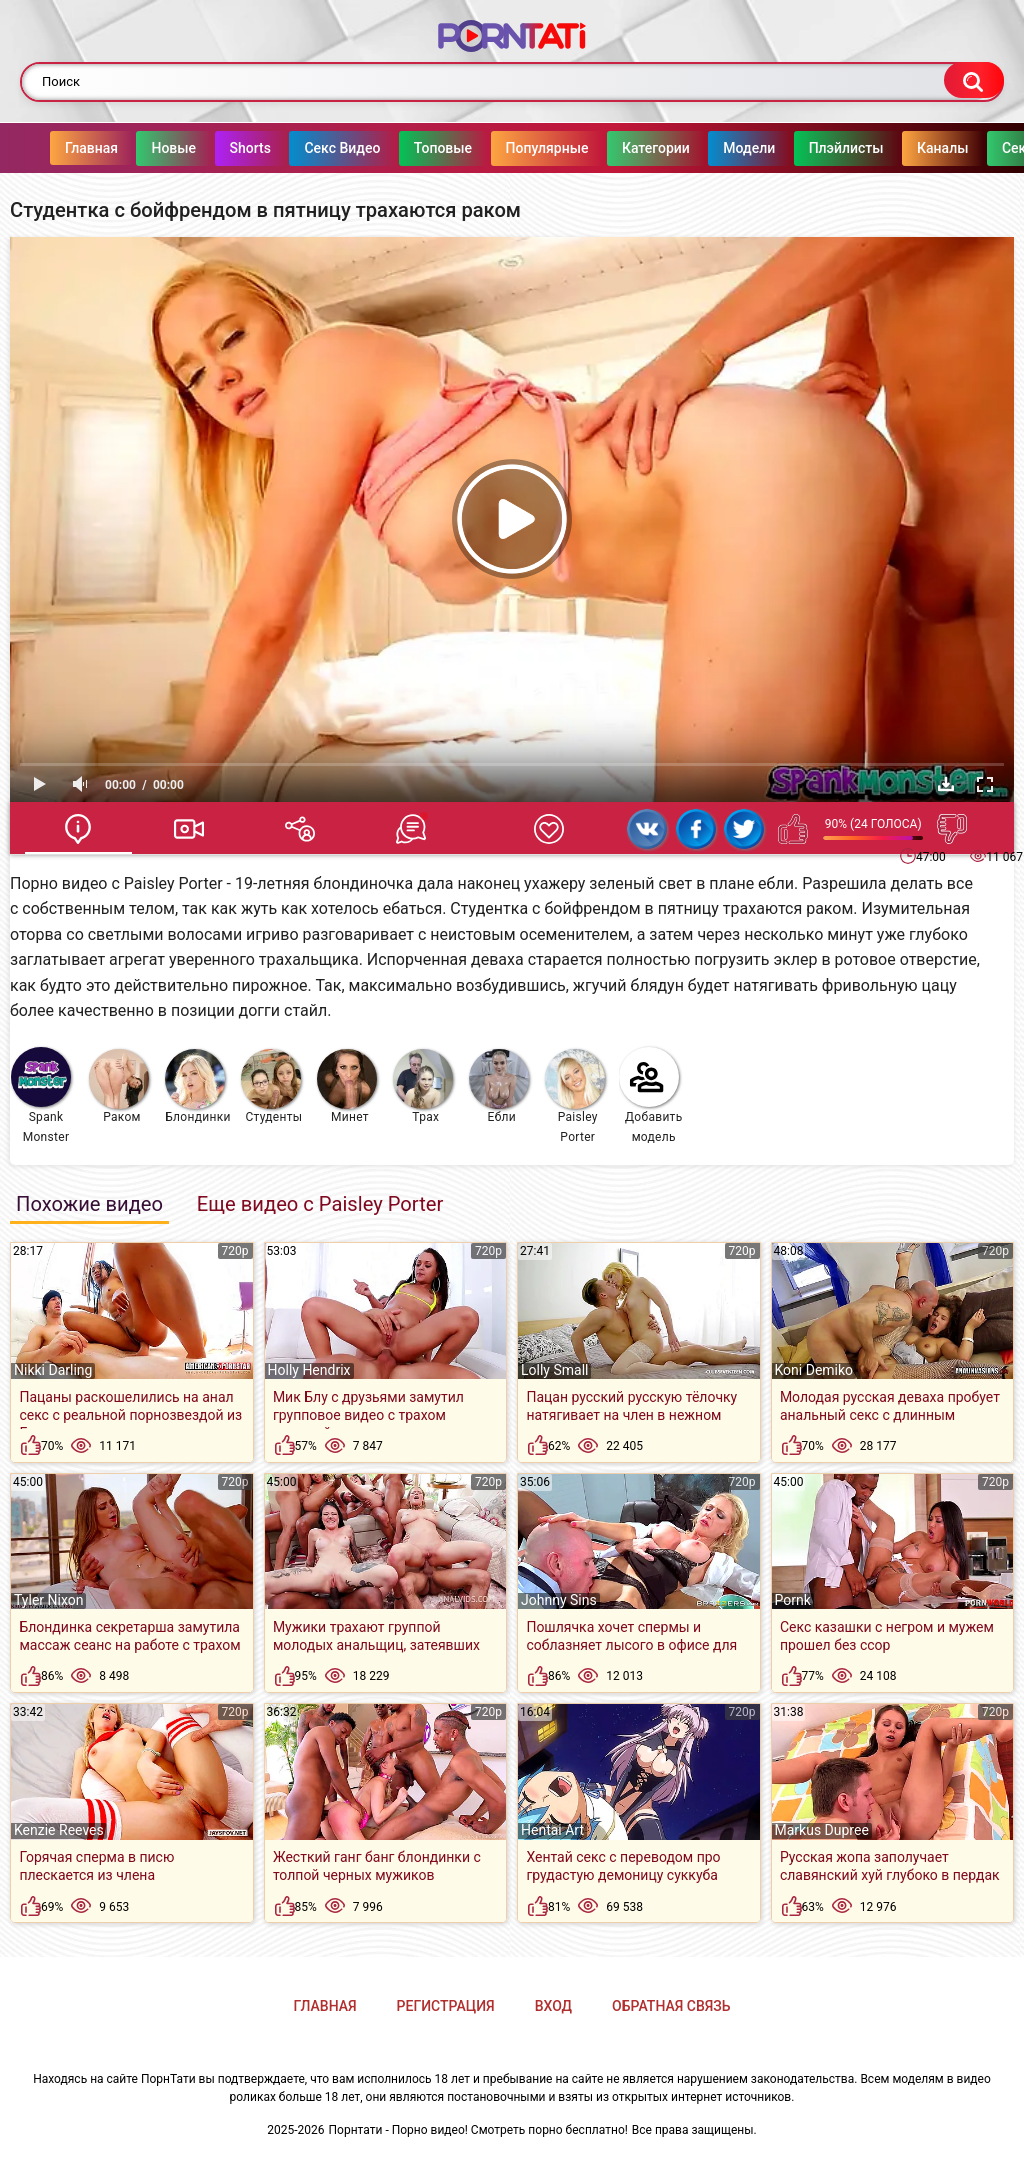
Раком (119, 1086)
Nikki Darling (53, 1370)
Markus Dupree (822, 1830)
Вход (553, 2006)
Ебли (499, 1086)
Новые (133, 148)
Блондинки (198, 1086)
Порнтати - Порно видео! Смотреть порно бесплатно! (478, 2130)
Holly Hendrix (309, 1370)
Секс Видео (302, 148)
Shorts (210, 148)
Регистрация (446, 2006)
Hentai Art (552, 1830)
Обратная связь (671, 2006)
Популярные (507, 148)
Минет (347, 1086)
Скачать (946, 784)
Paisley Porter (575, 1096)
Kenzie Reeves (59, 1830)
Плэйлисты (806, 148)
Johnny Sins (559, 1600)
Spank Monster (41, 1095)
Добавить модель (651, 1095)
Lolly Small (554, 1370)
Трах (423, 1086)
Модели (709, 148)
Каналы (902, 148)
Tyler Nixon (48, 1600)
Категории (616, 148)
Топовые (403, 148)
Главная (51, 148)
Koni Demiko (814, 1370)
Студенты (272, 1086)
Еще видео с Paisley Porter (320, 1204)
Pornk (793, 1600)
